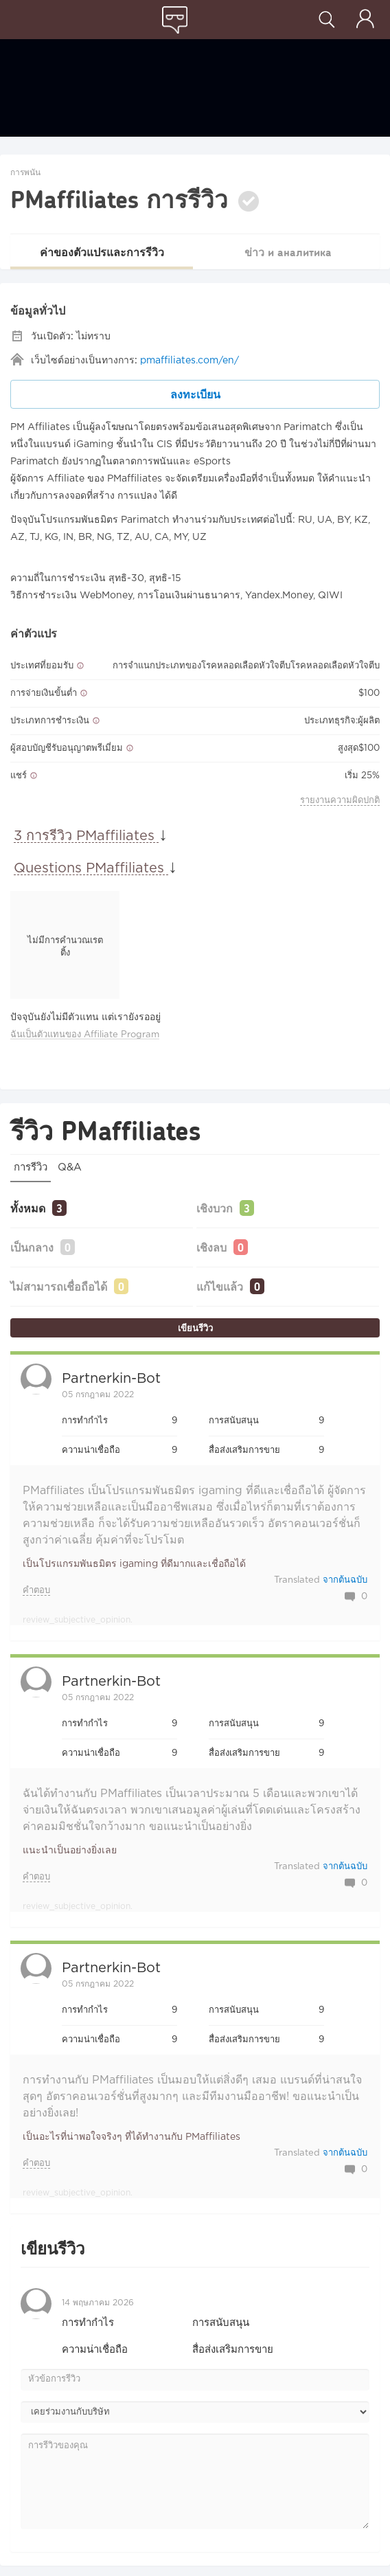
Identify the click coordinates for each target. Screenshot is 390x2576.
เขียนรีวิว (195, 1327)
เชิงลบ (211, 1247)
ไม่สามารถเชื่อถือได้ (58, 1286)
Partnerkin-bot (111, 1378)
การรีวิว (30, 1167)
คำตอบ (36, 1590)
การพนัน (25, 173)
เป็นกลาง (32, 1247)
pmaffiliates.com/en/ (189, 361)
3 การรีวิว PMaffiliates (86, 836)
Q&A (70, 1167)
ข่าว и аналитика (288, 251)
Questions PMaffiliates (91, 868)
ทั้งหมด (27, 1207)
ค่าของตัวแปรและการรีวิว (102, 251)
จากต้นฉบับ (345, 1580)
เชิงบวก (214, 1207)
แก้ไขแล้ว (219, 1286)
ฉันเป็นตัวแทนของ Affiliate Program (84, 1035)
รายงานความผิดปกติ (340, 800)
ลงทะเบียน (195, 393)
